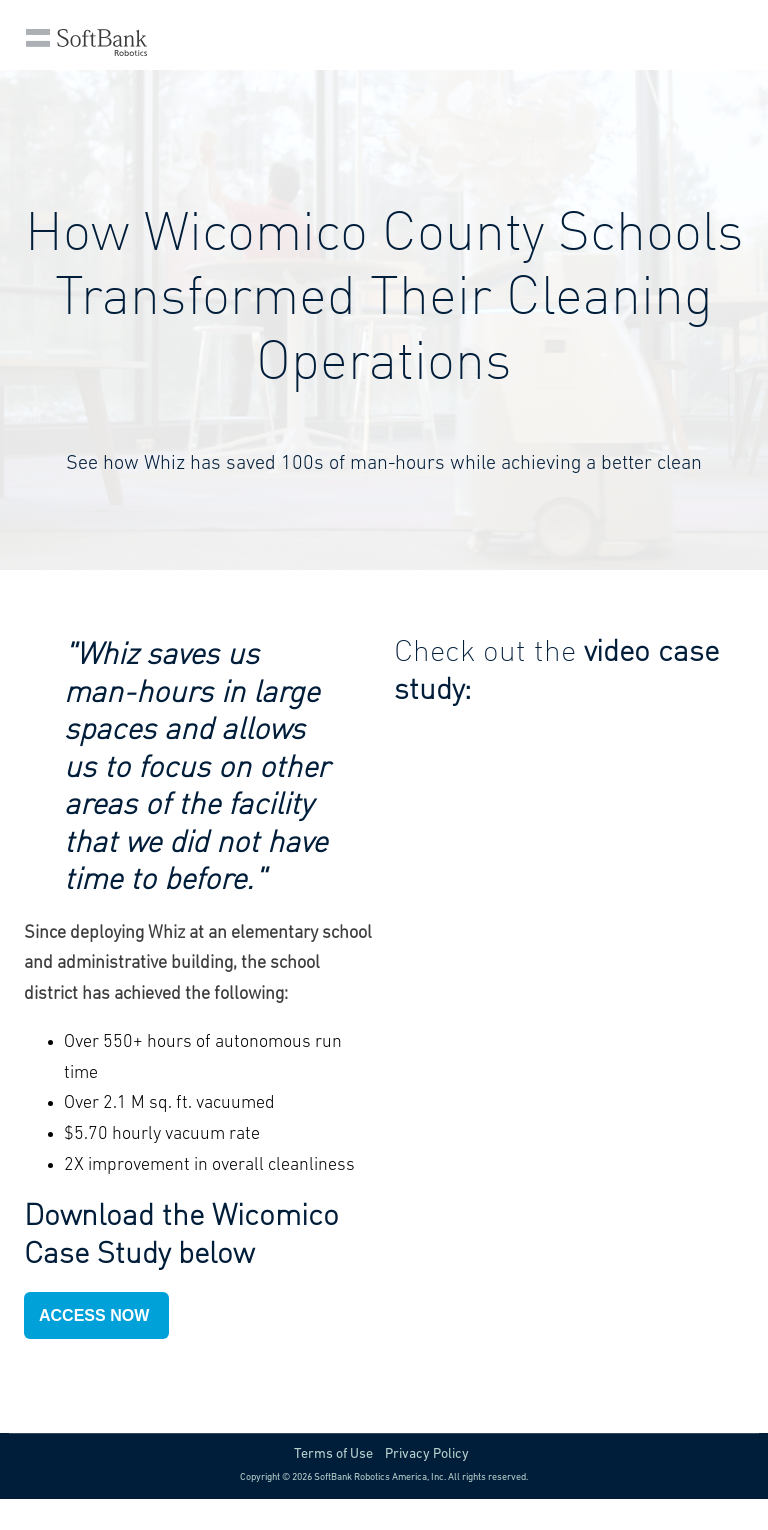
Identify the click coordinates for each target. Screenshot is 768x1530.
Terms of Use (333, 1454)
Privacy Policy (427, 1454)
